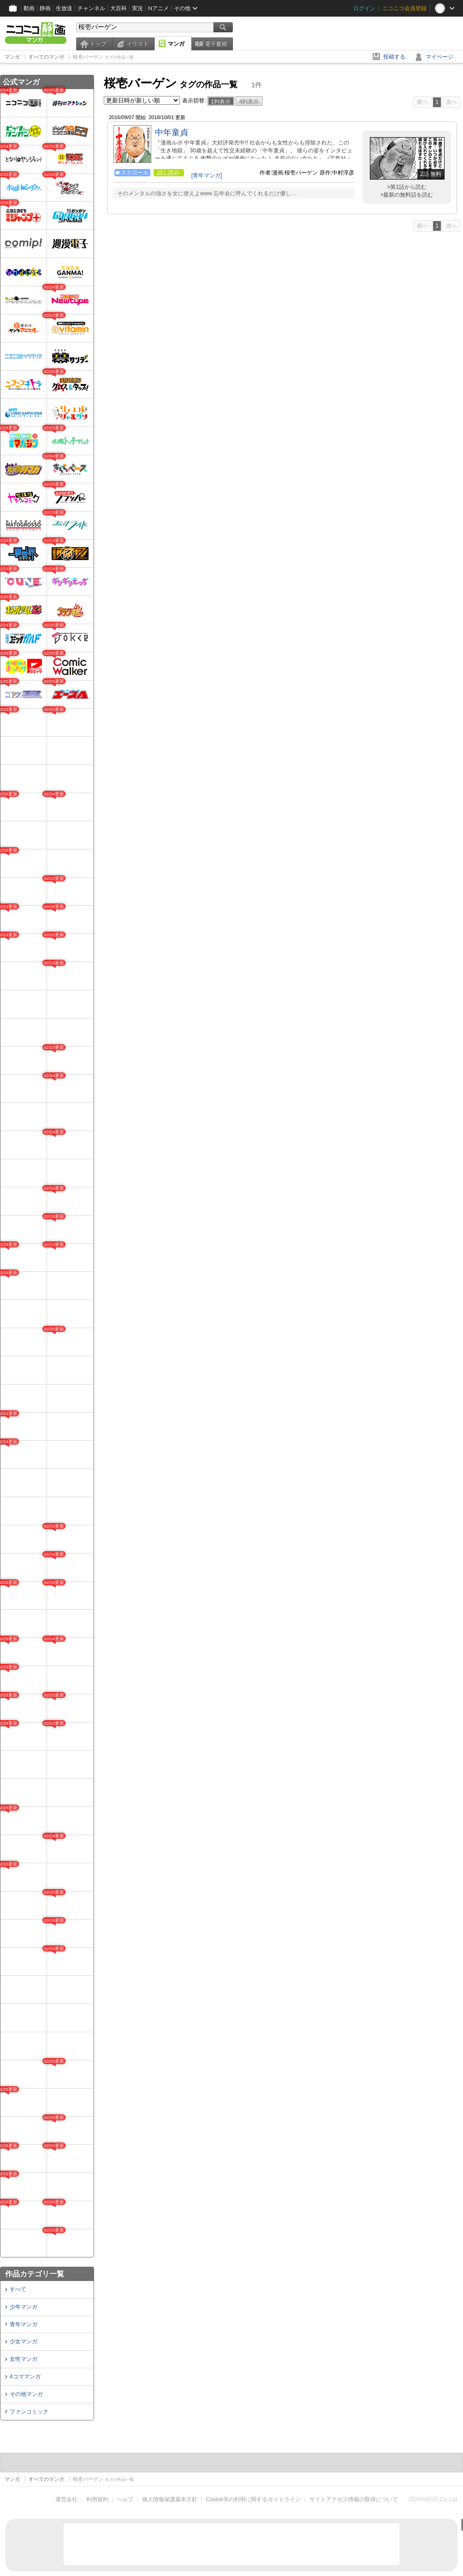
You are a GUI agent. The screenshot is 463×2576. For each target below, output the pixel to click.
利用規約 (97, 2499)
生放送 (64, 8)
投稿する (394, 57)
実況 (137, 8)
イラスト (137, 44)
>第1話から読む (407, 187)
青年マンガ (23, 2324)
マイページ (439, 57)
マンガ (176, 44)
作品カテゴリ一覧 (34, 2274)
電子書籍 (216, 44)
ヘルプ (125, 2499)
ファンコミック (29, 2411)
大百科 (118, 8)
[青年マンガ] (206, 175)
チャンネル (91, 8)
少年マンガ (23, 2307)
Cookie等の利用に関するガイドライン (253, 2499)
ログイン (364, 8)
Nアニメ (158, 8)
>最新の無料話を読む (406, 195)
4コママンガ (25, 2376)
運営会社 (66, 2499)
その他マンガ (26, 2394)
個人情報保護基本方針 (169, 2499)
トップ (97, 44)
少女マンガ (23, 2341)
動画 (29, 8)
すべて (18, 2289)
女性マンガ (23, 2359)
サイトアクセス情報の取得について (353, 2499)
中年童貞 (171, 132)
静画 (45, 8)
